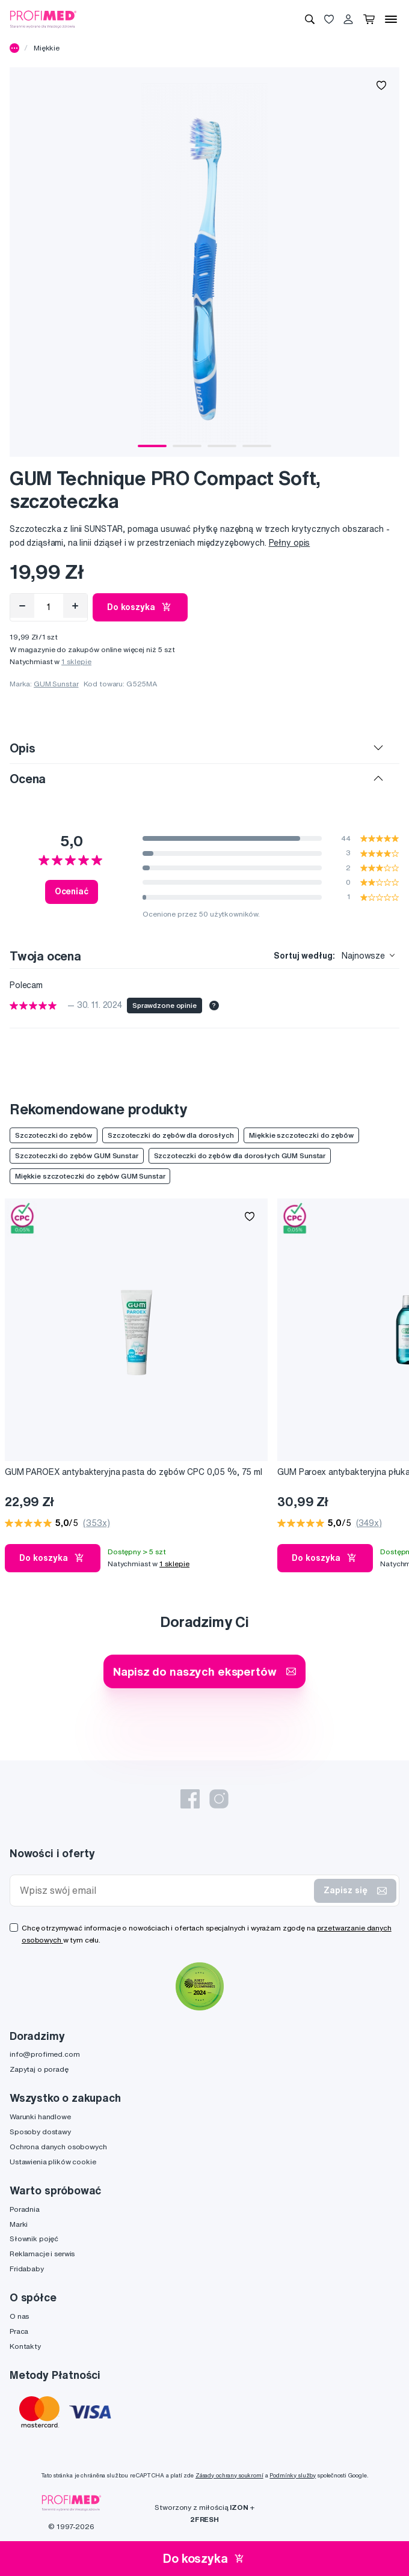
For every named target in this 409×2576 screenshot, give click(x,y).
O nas (19, 2316)
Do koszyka (140, 607)
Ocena (28, 778)
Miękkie (47, 48)
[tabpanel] (204, 262)
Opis (22, 748)
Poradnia (25, 2209)
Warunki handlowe (40, 2116)
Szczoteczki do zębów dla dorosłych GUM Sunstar (240, 1155)
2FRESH (204, 2519)
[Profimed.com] (43, 18)
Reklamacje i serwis (42, 2253)
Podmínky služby (292, 2475)
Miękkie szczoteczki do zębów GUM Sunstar (90, 1176)
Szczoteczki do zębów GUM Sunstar (76, 1155)
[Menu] (391, 19)
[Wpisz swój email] (164, 1890)
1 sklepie (76, 661)
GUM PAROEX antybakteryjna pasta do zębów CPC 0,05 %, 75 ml (133, 1472)
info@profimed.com (45, 2054)
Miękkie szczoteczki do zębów (301, 1135)
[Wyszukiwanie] (310, 19)
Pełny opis (289, 543)
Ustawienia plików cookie (53, 2161)
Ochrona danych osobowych (58, 2146)
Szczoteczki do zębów (53, 1135)
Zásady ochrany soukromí (229, 2475)
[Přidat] (75, 606)
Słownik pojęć (34, 2238)
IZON (239, 2507)
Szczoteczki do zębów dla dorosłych (170, 1135)
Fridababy (27, 2268)
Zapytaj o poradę (39, 2069)
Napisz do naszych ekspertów (204, 1671)
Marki (19, 2224)
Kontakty (25, 2346)
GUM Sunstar (56, 684)
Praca (19, 2331)
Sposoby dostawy (40, 2131)
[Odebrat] (22, 606)
